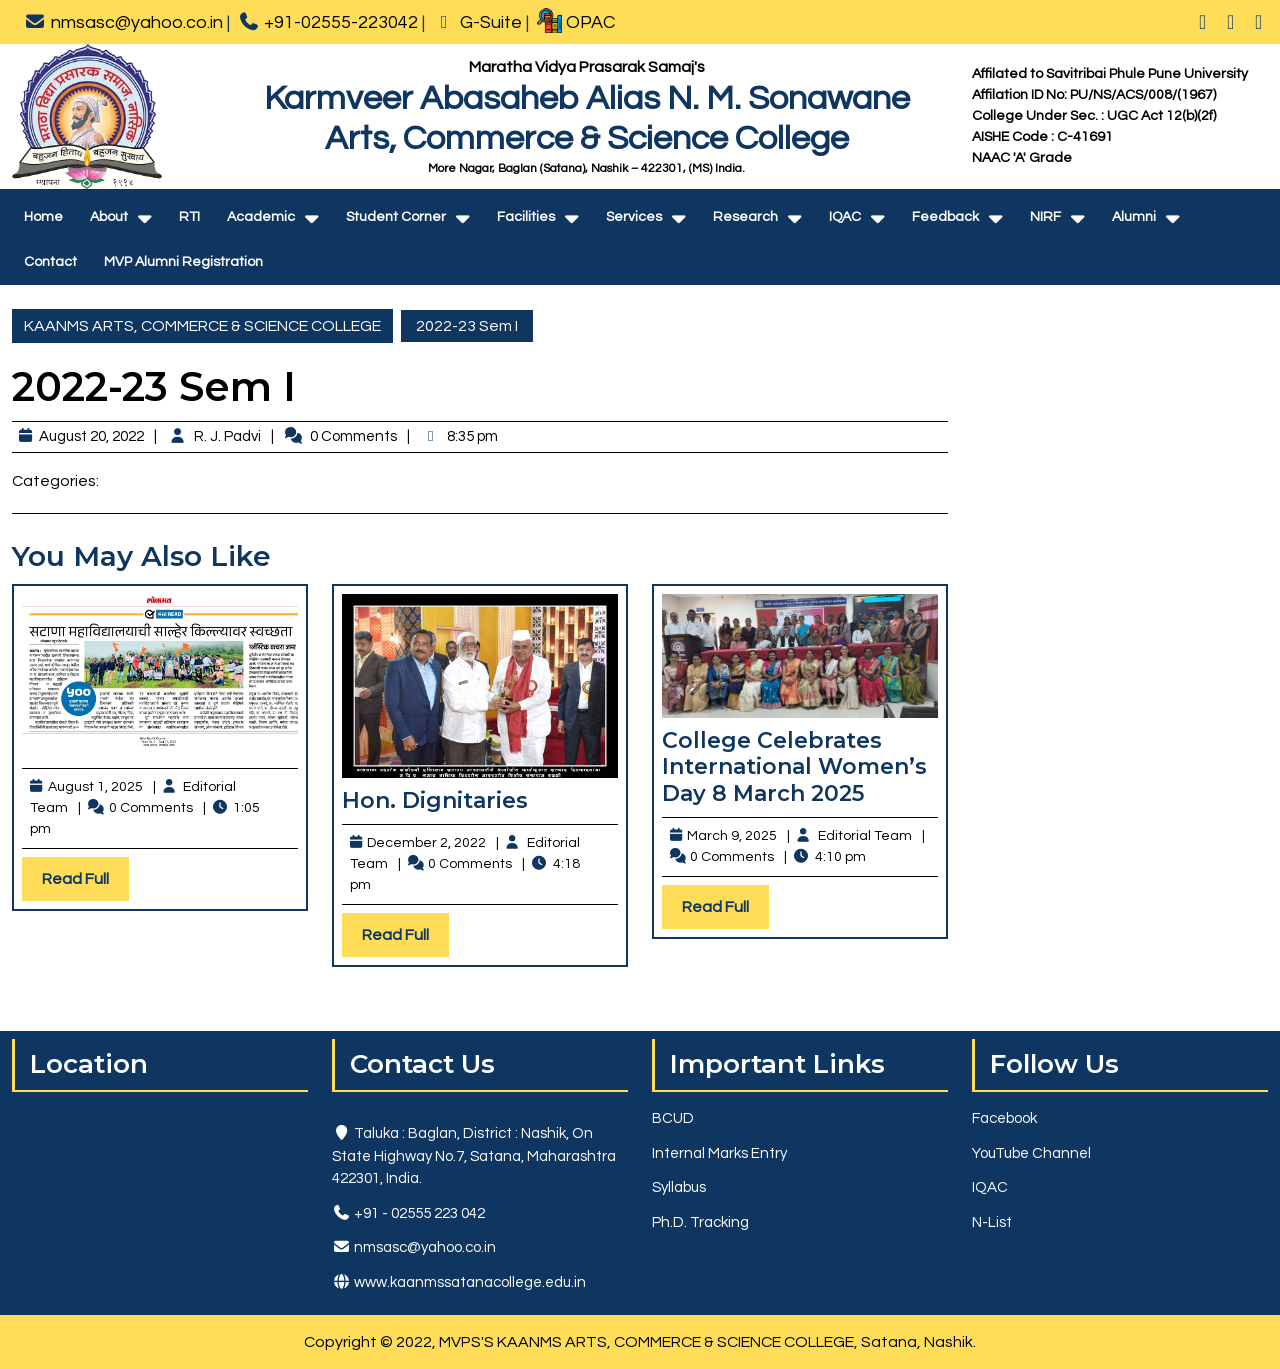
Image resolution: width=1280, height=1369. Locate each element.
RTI (189, 217)
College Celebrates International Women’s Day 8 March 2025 (794, 767)
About (109, 217)
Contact (50, 262)
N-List (992, 1222)
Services (634, 217)
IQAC (845, 217)
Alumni (1134, 217)
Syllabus (679, 1187)
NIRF (1045, 217)
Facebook (1004, 1118)
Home (43, 217)
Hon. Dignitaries (435, 800)
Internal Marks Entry (719, 1153)
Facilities (526, 217)
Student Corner (396, 217)
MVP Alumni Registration (183, 262)
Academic (261, 217)
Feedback (945, 217)
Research (745, 217)
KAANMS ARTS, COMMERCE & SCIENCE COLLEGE (202, 326)
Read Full (85, 883)
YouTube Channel (1031, 1153)
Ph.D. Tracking (700, 1222)
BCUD (673, 1118)
